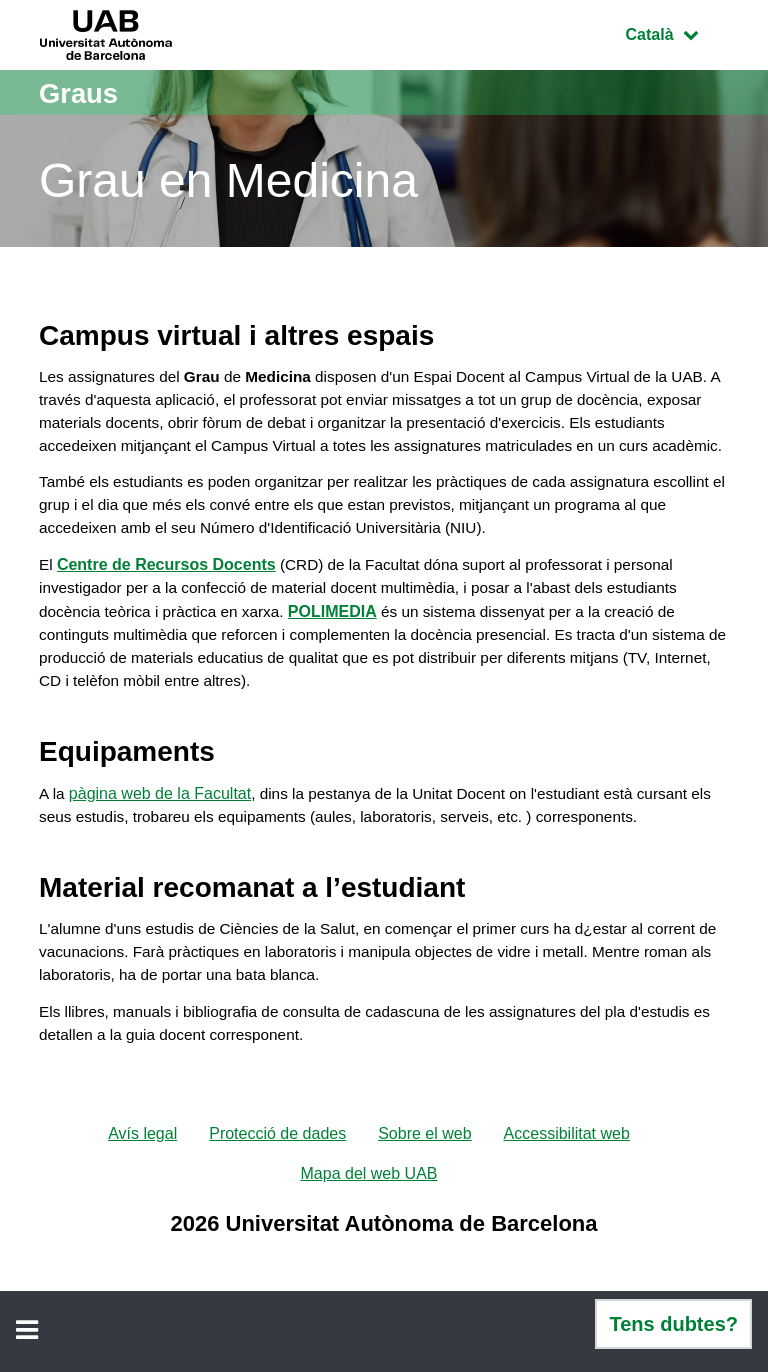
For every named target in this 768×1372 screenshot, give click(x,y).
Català (677, 32)
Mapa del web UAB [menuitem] (369, 1228)
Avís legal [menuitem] (142, 1188)
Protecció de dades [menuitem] (277, 1188)
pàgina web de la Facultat (161, 835)
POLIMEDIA (343, 649)
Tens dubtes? (673, 1324)
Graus (82, 92)
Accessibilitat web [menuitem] (567, 1188)
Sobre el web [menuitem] (424, 1188)
